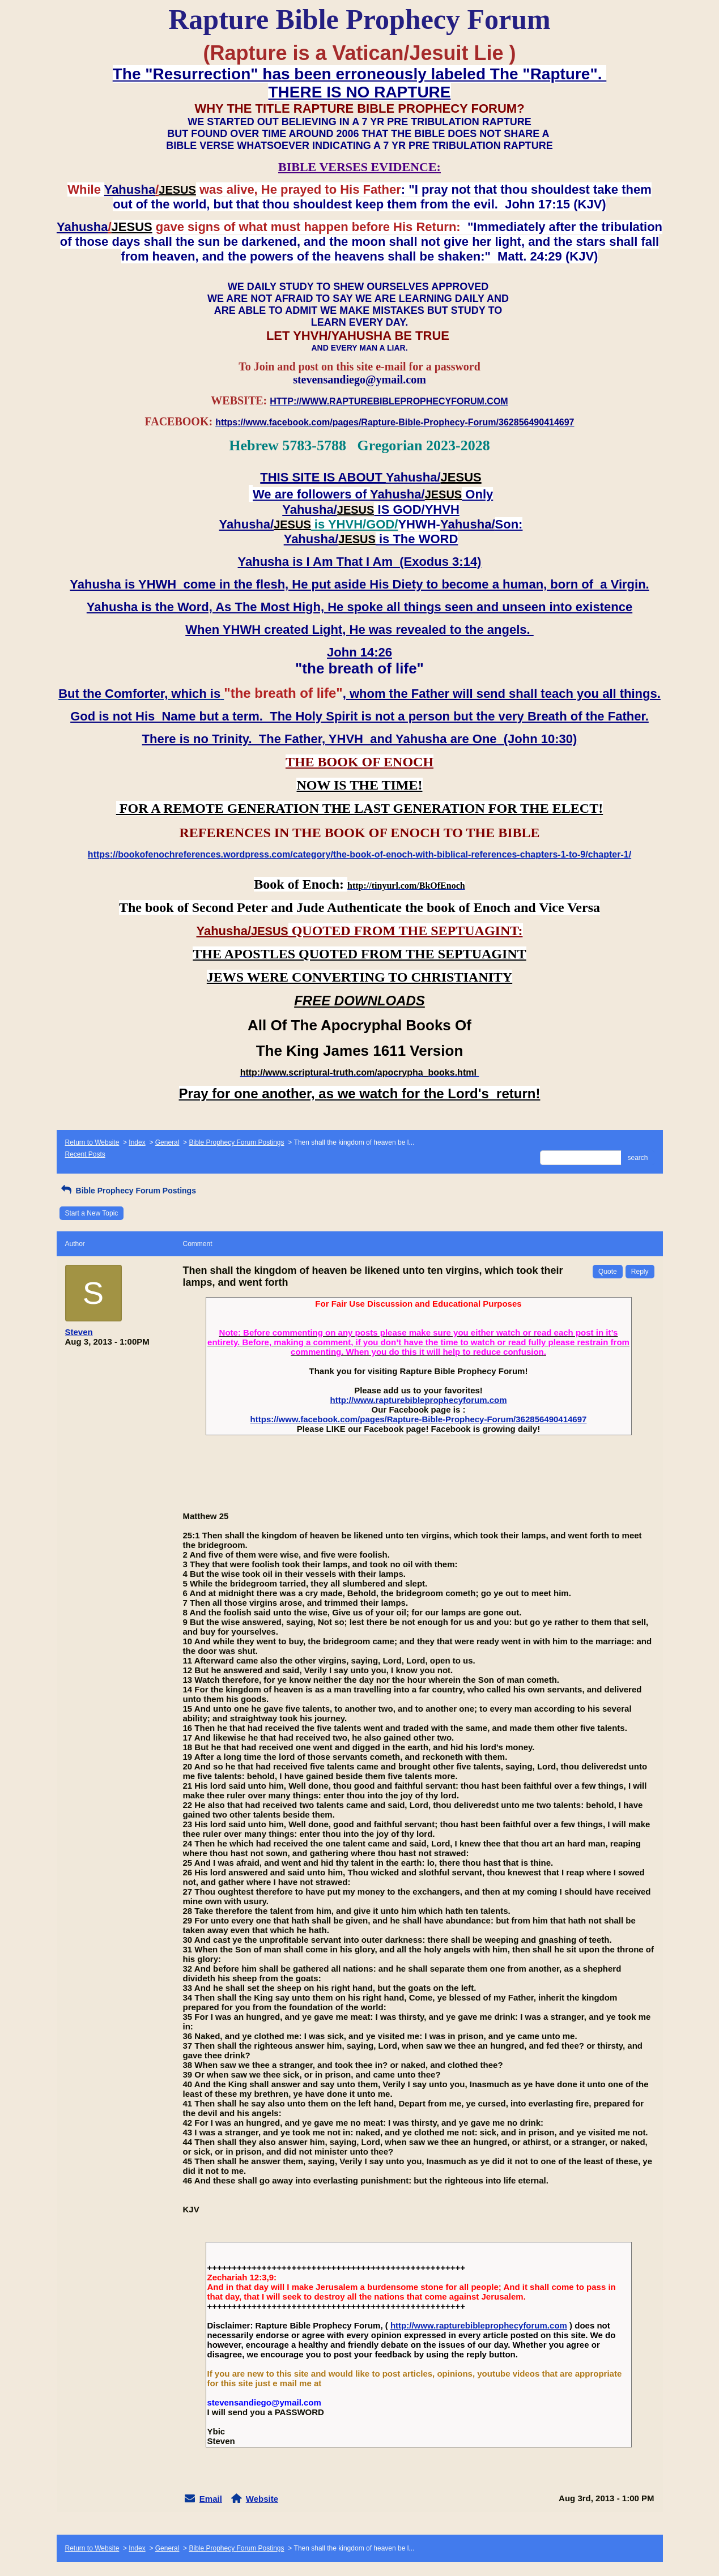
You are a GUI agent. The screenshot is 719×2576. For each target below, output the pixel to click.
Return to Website (92, 1142)
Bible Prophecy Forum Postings (236, 1142)
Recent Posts (85, 1154)
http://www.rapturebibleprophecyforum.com (418, 1400)
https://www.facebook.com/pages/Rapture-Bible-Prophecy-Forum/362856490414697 (418, 1419)
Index (137, 1142)
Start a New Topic (91, 1213)
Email (210, 2499)
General (167, 1142)
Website (262, 2499)
